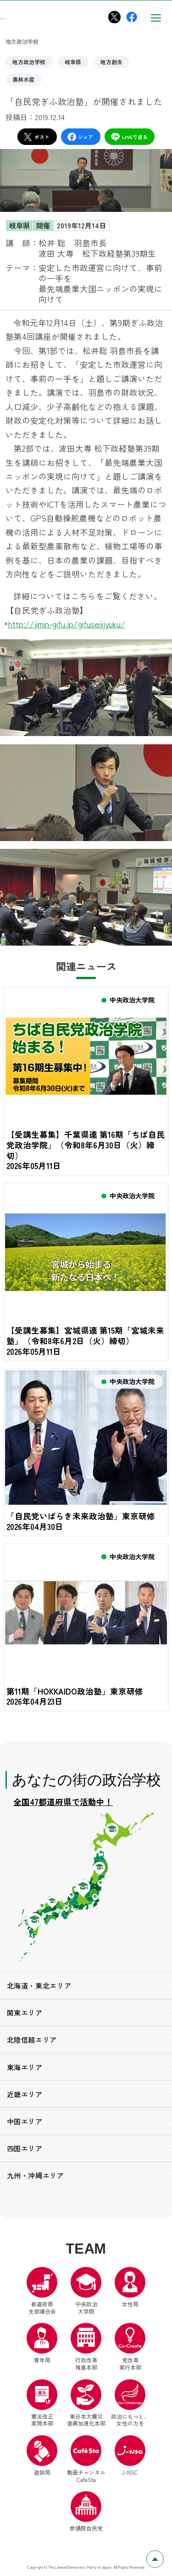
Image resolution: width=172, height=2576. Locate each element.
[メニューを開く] (155, 18)
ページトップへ (163, 2555)
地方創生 (111, 62)
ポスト (36, 137)
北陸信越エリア (32, 2042)
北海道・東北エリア (39, 1988)
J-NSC (130, 2458)
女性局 (130, 2289)
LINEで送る (129, 137)
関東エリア (25, 2015)
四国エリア (25, 2150)
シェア (80, 137)
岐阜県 (73, 62)
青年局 (42, 2345)
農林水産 (23, 79)
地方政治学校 (28, 62)
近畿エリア (25, 2096)
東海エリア (25, 2069)
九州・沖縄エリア (35, 2177)
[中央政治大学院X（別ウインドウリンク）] (114, 17)
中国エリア (25, 2123)
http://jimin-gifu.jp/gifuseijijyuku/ (66, 624)
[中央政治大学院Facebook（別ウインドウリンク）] (132, 17)
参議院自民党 (86, 2513)
